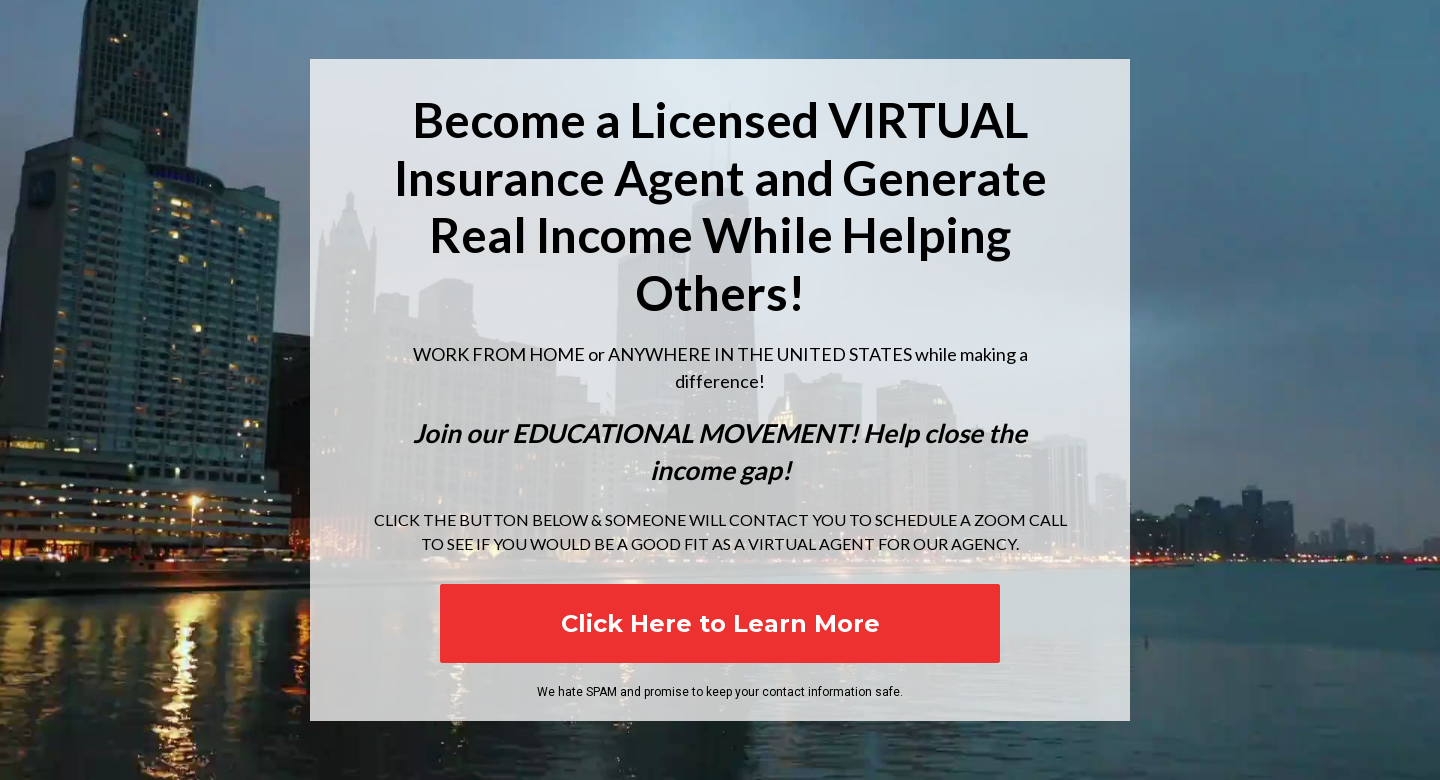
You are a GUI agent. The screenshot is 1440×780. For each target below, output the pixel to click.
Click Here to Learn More (720, 623)
